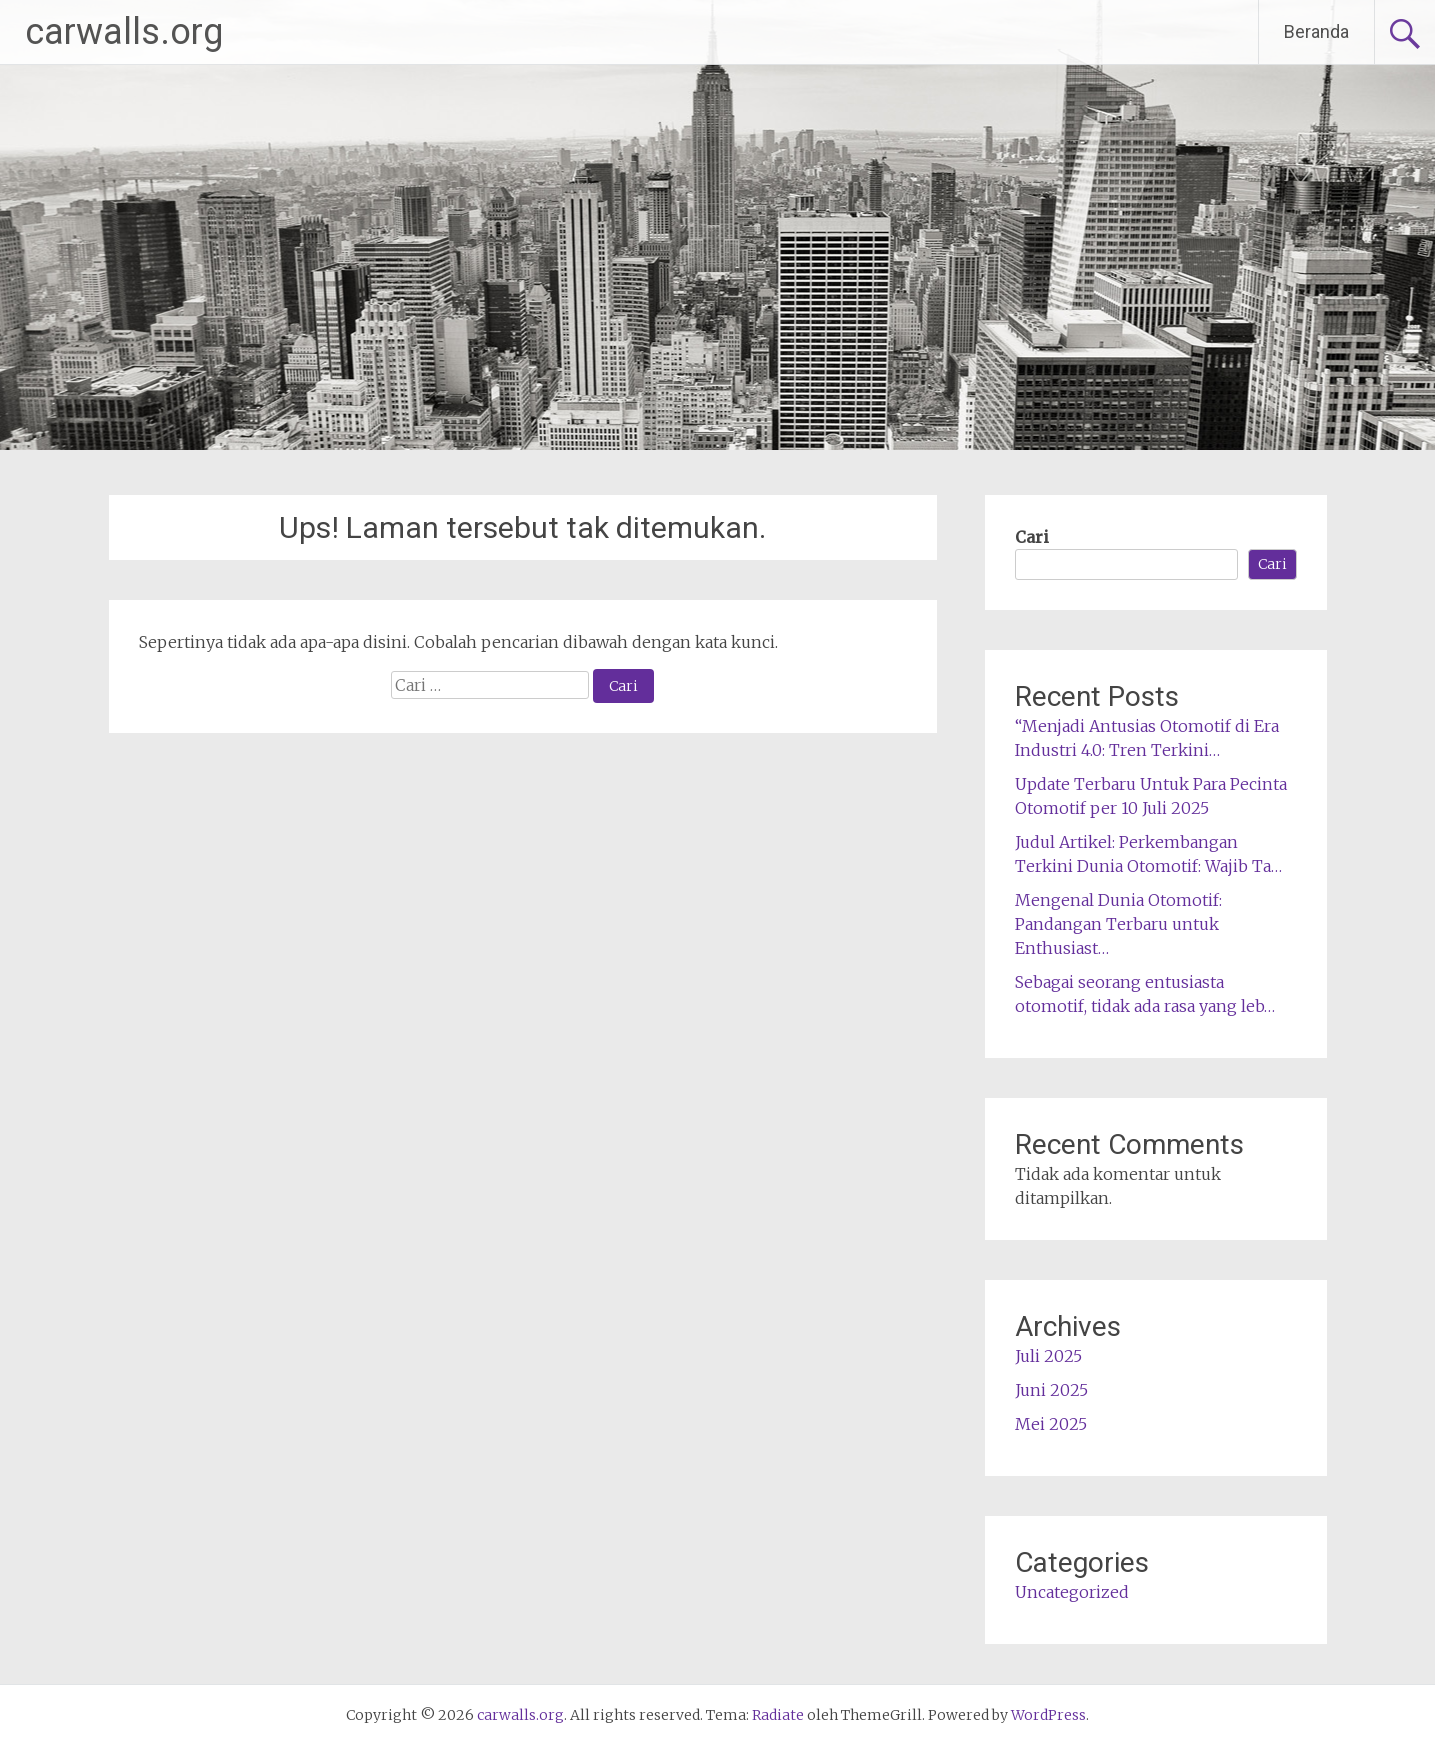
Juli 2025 (1048, 1356)
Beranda (1316, 31)
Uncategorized (1072, 1592)
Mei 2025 (1051, 1424)
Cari (1032, 537)
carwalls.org (124, 32)
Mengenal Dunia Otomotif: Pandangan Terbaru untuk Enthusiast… (1118, 924)
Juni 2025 (1051, 1390)
